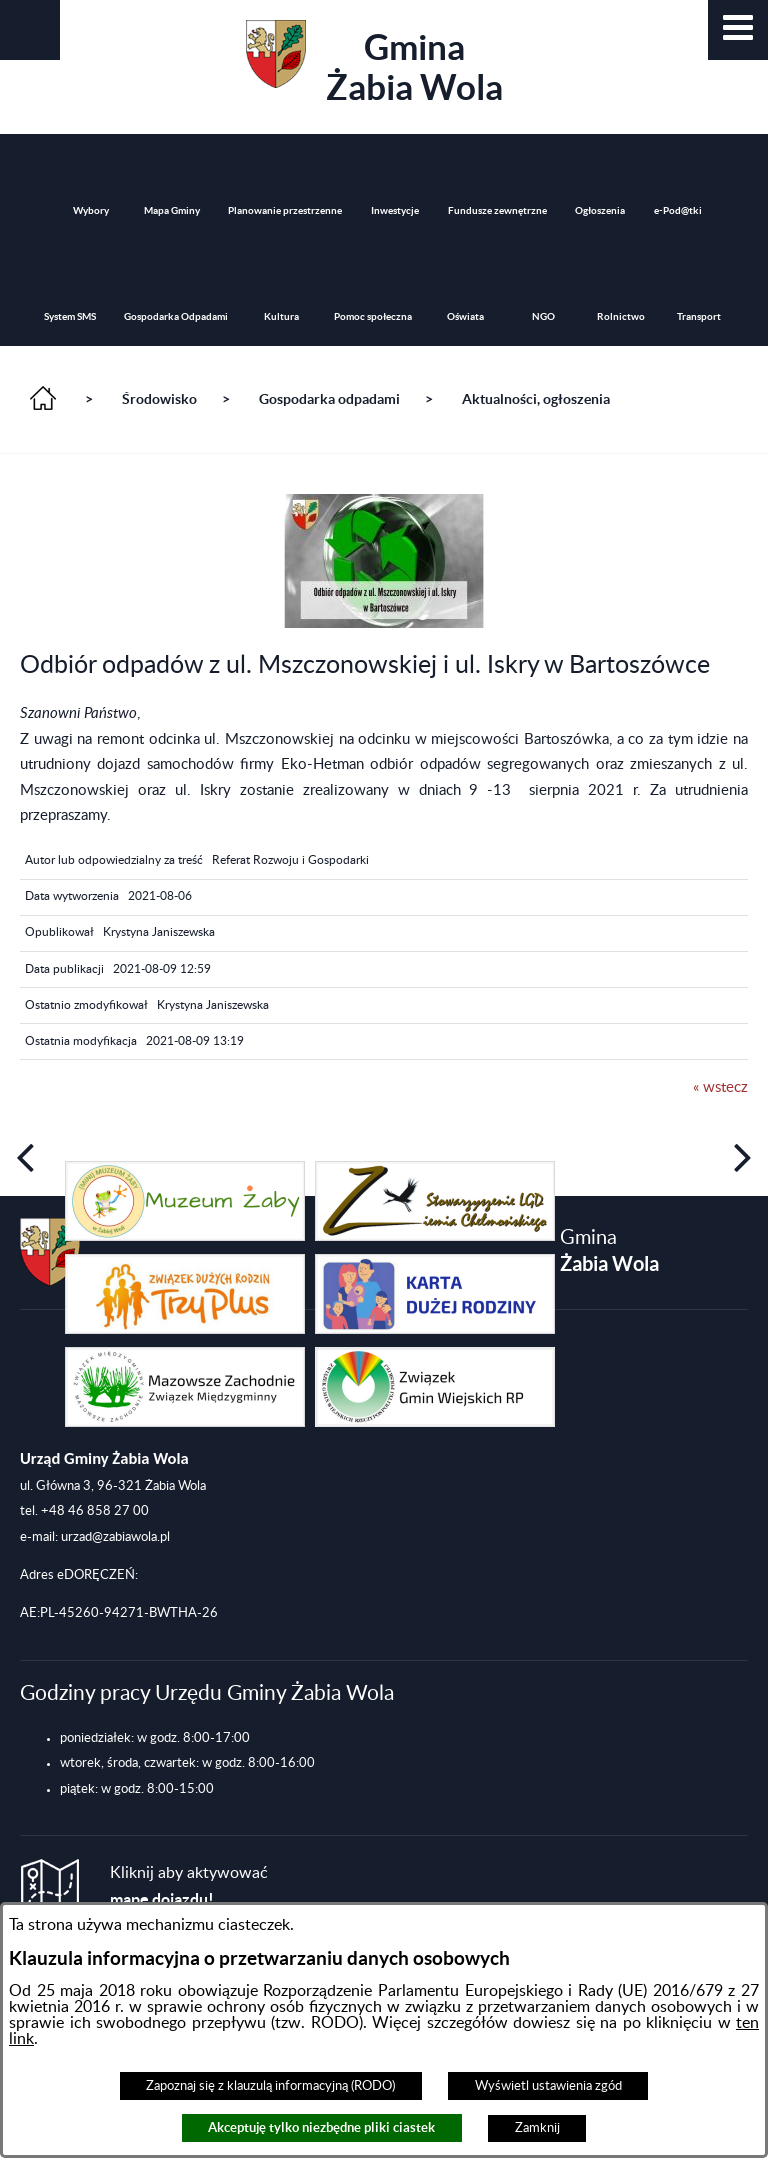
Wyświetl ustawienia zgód (548, 2086)
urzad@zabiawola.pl (115, 1537)
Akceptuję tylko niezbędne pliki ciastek (321, 2127)
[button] (738, 30)
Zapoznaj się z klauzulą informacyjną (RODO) (270, 2086)
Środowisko (159, 399)
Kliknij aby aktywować (189, 1886)
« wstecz (720, 1087)
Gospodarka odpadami (329, 399)
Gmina (374, 63)
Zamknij (537, 2128)
